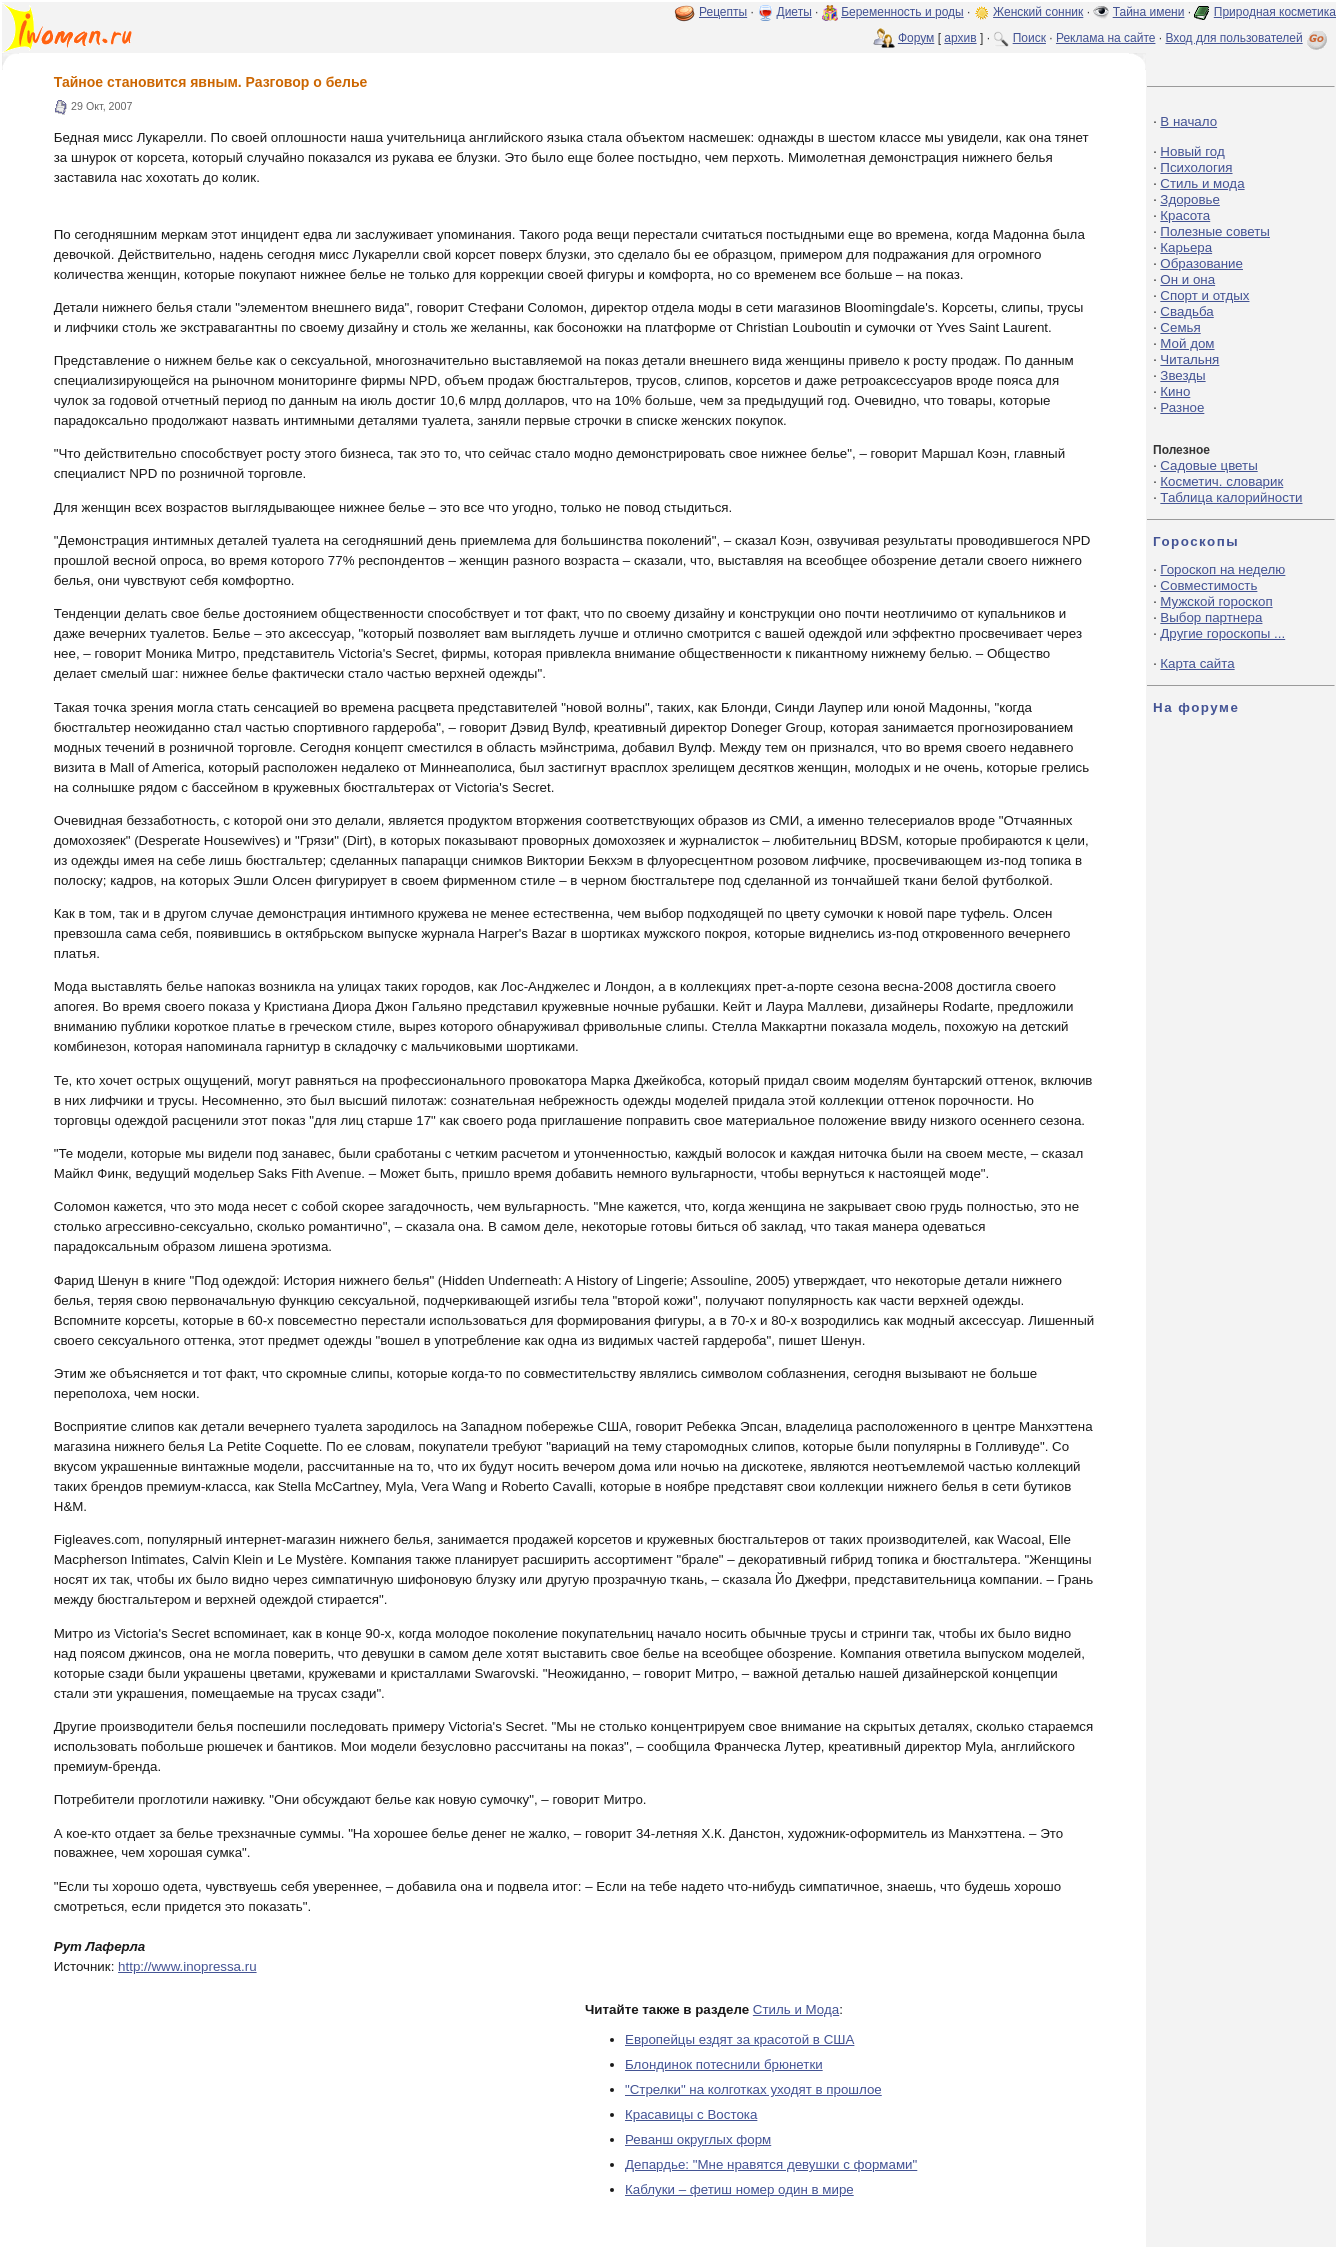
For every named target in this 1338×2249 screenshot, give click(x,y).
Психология (1196, 167)
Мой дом (1187, 343)
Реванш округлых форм (698, 2139)
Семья (1180, 327)
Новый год (1192, 151)
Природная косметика (1275, 12)
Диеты (794, 12)
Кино (1175, 391)
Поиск (1029, 38)
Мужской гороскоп (1216, 601)
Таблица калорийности (1231, 497)
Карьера (1186, 247)
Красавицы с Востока (691, 2114)
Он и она (1187, 279)
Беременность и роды (902, 12)
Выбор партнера (1211, 617)
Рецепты (723, 12)
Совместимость (1208, 585)
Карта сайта (1197, 663)
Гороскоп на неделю (1222, 569)
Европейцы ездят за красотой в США (739, 2039)
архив (960, 38)
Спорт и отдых (1204, 295)
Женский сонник (1038, 12)
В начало (1188, 121)
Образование (1201, 263)
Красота (1185, 215)
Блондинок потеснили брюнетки (724, 2064)
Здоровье (1190, 199)
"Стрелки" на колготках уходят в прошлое (753, 2089)
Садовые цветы (1208, 465)
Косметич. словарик (1221, 481)
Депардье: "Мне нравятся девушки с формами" (771, 2164)
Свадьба (1186, 311)
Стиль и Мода (796, 2009)
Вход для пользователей (1248, 38)
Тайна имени (1149, 12)
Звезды (1182, 375)
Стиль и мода (1202, 183)
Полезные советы (1215, 231)
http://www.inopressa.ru (187, 1966)
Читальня (1189, 359)
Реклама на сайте (1106, 38)
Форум (916, 38)
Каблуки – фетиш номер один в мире (739, 2189)
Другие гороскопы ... (1222, 633)
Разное (1182, 407)
